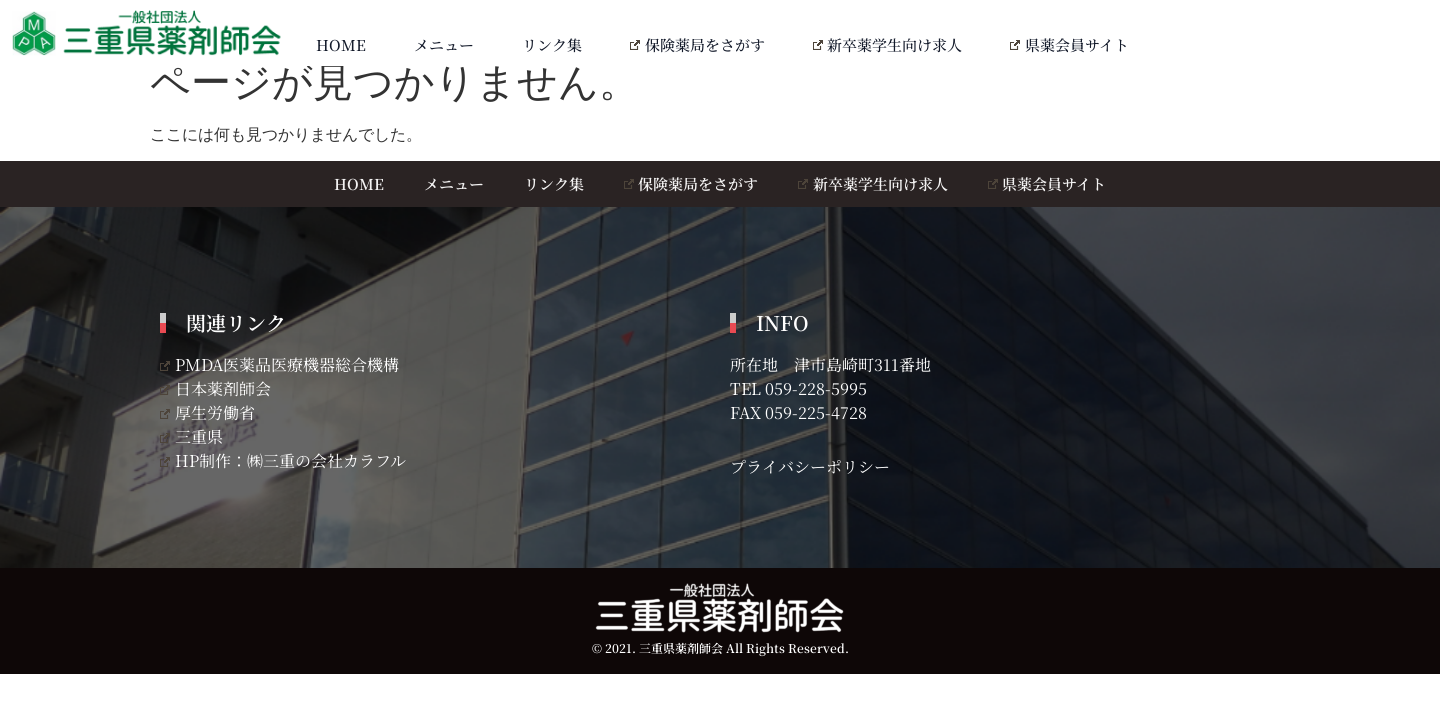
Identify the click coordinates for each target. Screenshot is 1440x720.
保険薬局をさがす (697, 44)
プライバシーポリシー (810, 466)
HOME (341, 44)
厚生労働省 (207, 412)
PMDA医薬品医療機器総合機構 (279, 364)
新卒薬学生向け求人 (888, 44)
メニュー (444, 44)
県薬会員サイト (1069, 44)
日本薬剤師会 (215, 388)
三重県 (191, 436)
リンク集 (552, 44)
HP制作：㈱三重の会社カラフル (283, 460)
